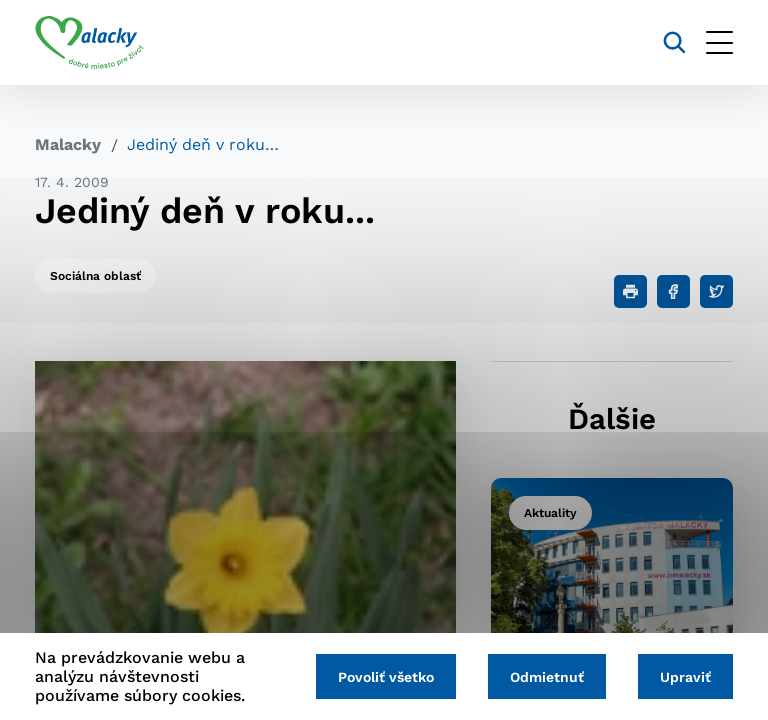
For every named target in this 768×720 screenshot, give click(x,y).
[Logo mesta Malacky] (89, 43)
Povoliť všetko (386, 677)
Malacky (68, 144)
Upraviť (685, 677)
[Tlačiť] (630, 291)
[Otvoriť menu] (719, 42)
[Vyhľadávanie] (674, 42)
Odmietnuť (547, 677)
